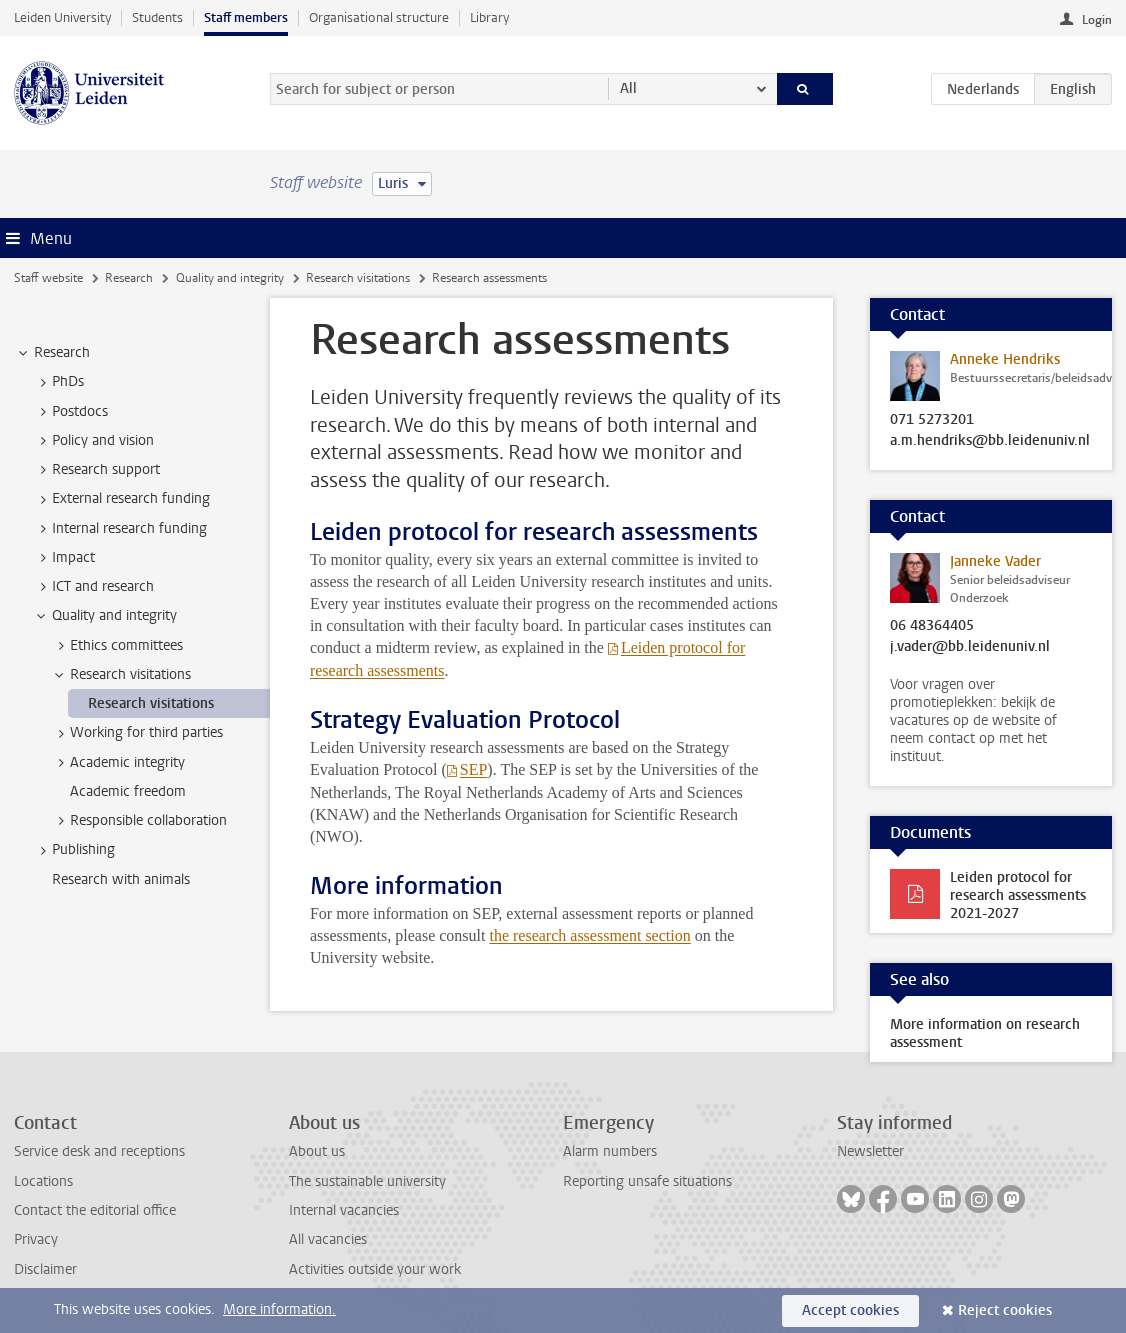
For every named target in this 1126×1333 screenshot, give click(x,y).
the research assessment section (589, 935)
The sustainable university (367, 1181)
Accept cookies (850, 1310)
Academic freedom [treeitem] (128, 791)
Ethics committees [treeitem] (117, 646)
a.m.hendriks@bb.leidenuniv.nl (990, 441)
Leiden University (62, 17)
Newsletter (870, 1151)
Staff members (246, 17)
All (628, 88)
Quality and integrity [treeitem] (105, 616)
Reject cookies (1005, 1310)
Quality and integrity (230, 278)
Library (489, 17)
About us (317, 1151)
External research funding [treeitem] (121, 499)
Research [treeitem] (52, 353)
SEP (474, 769)
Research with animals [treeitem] (121, 879)
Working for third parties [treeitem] (137, 733)
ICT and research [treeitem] (93, 587)
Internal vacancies (344, 1210)
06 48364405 (932, 626)
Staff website (48, 278)
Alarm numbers (610, 1151)
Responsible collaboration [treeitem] (139, 821)
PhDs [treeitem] (58, 382)
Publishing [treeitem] (74, 850)
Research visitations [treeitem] (121, 675)
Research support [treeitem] (96, 470)
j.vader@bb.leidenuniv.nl (970, 647)
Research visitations (358, 278)
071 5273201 (932, 420)
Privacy (36, 1239)
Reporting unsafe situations (647, 1181)
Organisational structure (379, 17)
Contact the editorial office (95, 1210)
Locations (43, 1181)
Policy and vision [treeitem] (93, 441)
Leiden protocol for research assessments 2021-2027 (1018, 895)
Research (129, 278)
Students (157, 17)
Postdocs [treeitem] (70, 412)
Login (1097, 20)
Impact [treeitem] (64, 558)
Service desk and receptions (99, 1151)
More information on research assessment (985, 1033)
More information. (279, 1309)
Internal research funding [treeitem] (120, 529)
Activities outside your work (375, 1269)
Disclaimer (45, 1269)
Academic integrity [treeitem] (118, 763)
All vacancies (328, 1239)
